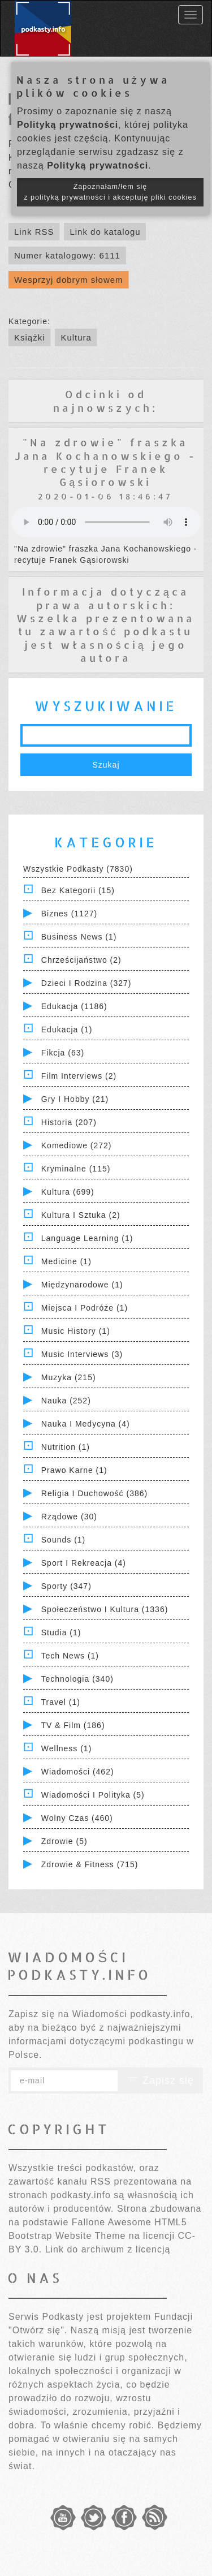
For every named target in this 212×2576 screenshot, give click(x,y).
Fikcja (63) (62, 1052)
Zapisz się (160, 2080)
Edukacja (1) (67, 1029)
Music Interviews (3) (82, 1354)
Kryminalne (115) (76, 1168)
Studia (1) (61, 1632)
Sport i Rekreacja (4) (83, 1562)
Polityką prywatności (67, 125)
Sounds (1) (63, 1539)
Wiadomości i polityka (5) (93, 1794)
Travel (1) (60, 1702)
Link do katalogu (105, 231)
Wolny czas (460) (77, 1818)
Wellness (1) (66, 1748)
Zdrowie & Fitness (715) (90, 1864)
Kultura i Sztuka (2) (80, 1215)
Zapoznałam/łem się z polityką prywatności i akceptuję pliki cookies (110, 192)
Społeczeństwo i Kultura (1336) (104, 1609)
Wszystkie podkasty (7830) (78, 868)
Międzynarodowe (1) (82, 1284)
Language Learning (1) (87, 1238)
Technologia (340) (77, 1678)
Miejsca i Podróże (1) (84, 1307)
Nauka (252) (66, 1400)
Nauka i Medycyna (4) (85, 1423)
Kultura (76, 337)
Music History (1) (75, 1331)
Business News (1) (79, 936)
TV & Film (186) (73, 1725)
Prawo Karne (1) (74, 1470)
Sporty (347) (66, 1586)
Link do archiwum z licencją (108, 2249)
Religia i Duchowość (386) (94, 1493)
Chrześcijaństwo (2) (81, 959)
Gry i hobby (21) (75, 1099)
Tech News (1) (70, 1655)
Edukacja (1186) (74, 1006)
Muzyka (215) (68, 1377)
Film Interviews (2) (78, 1075)
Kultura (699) (67, 1191)
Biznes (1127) (69, 913)
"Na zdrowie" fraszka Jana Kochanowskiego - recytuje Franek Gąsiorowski (106, 462)
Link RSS (34, 231)
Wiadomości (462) (77, 1771)
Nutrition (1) (65, 1446)
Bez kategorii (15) (78, 890)
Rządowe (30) (69, 1516)
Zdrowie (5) (64, 1841)
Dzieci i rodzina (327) (86, 983)
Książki (29, 337)
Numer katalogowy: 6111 (67, 255)
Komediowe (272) (76, 1145)
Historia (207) (69, 1122)
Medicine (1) (66, 1261)
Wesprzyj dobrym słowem (68, 280)
